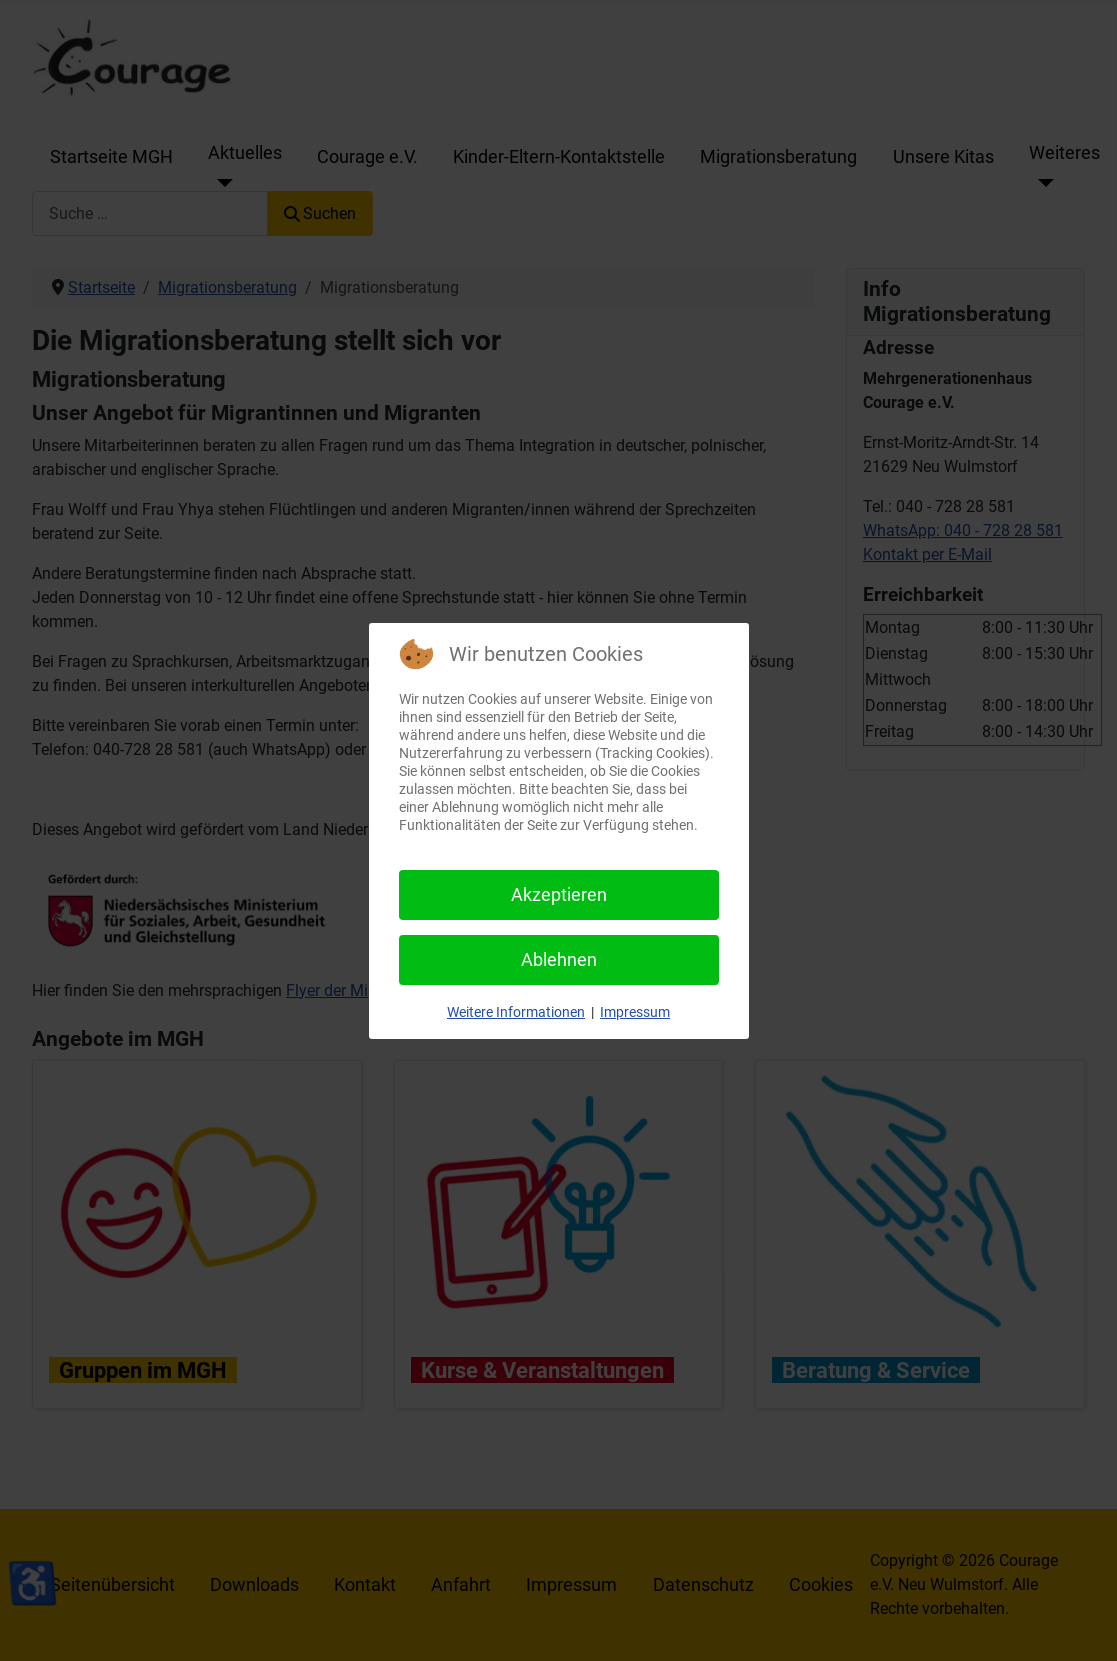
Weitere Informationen (516, 1012)
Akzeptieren (559, 894)
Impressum (635, 1012)
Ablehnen (559, 959)
